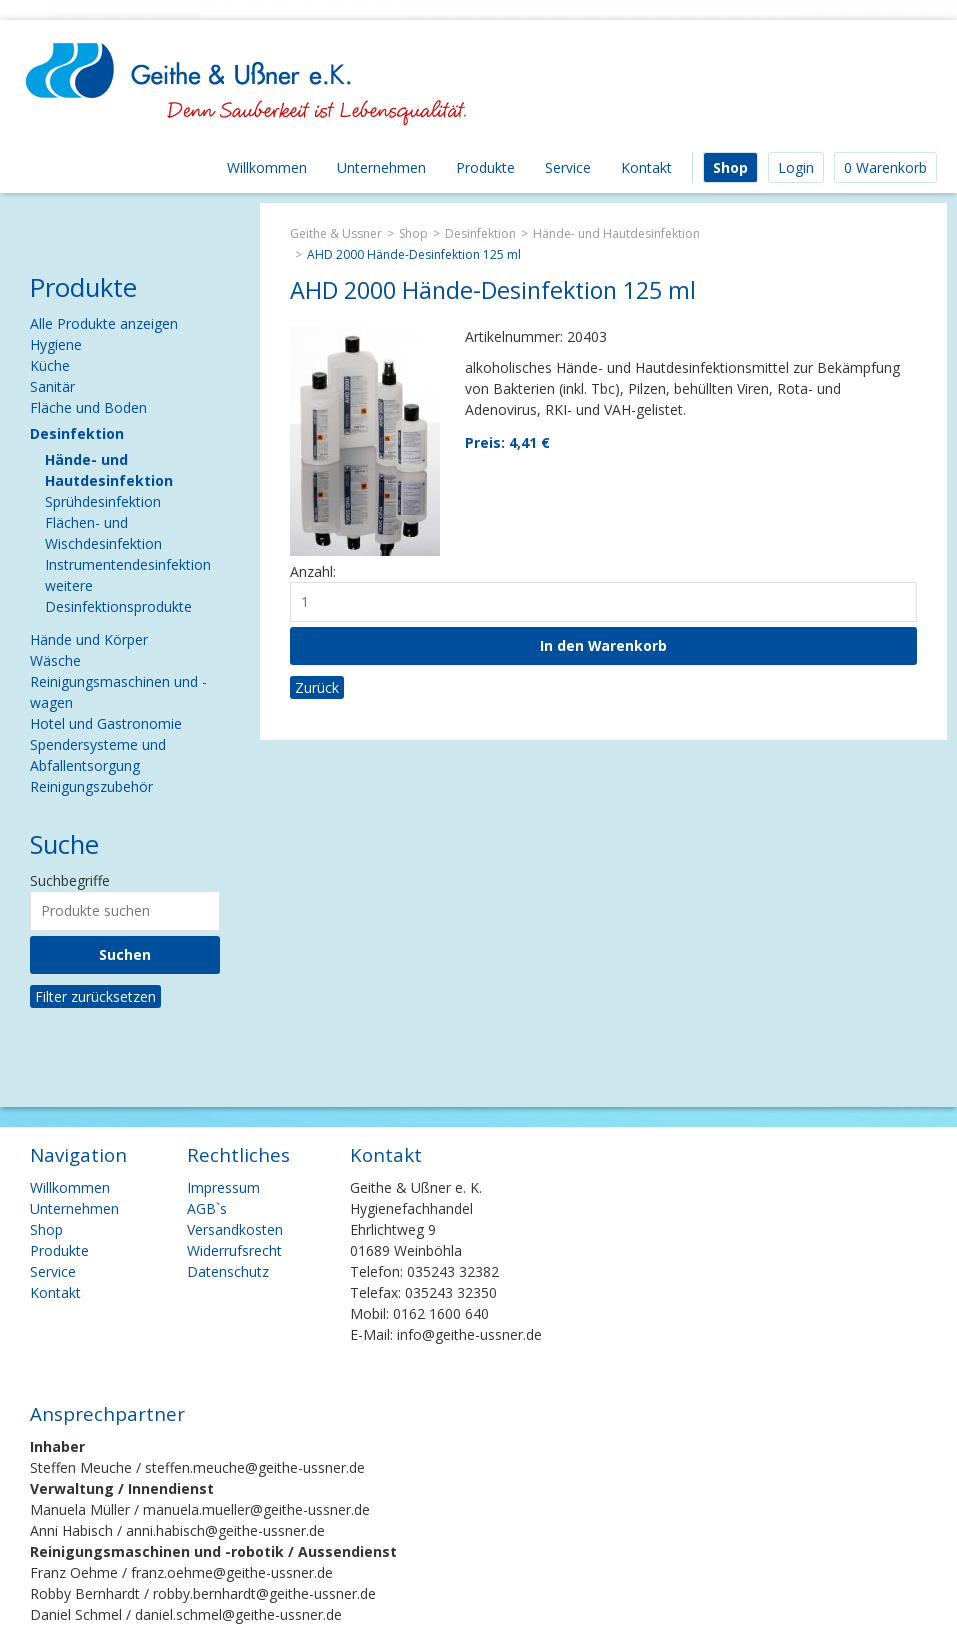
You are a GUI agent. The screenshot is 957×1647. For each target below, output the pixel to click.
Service (568, 167)
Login (796, 167)
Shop (730, 167)
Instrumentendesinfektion (128, 564)
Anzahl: (313, 571)
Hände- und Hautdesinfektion (616, 233)
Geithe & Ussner (336, 233)
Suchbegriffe (70, 880)
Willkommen (267, 167)
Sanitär (52, 386)
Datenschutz (228, 1271)
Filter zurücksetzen (95, 996)
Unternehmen (381, 167)
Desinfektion (480, 233)
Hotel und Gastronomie (106, 723)
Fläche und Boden (88, 407)
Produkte (485, 167)
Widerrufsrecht (234, 1250)
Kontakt (646, 167)
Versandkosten (235, 1229)
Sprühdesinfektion (103, 501)
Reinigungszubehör (91, 786)
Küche (50, 365)
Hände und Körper (89, 639)
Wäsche (55, 660)
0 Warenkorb (885, 167)
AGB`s (207, 1208)
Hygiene (56, 344)
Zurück (317, 687)
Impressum (223, 1187)
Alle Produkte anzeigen (104, 323)
